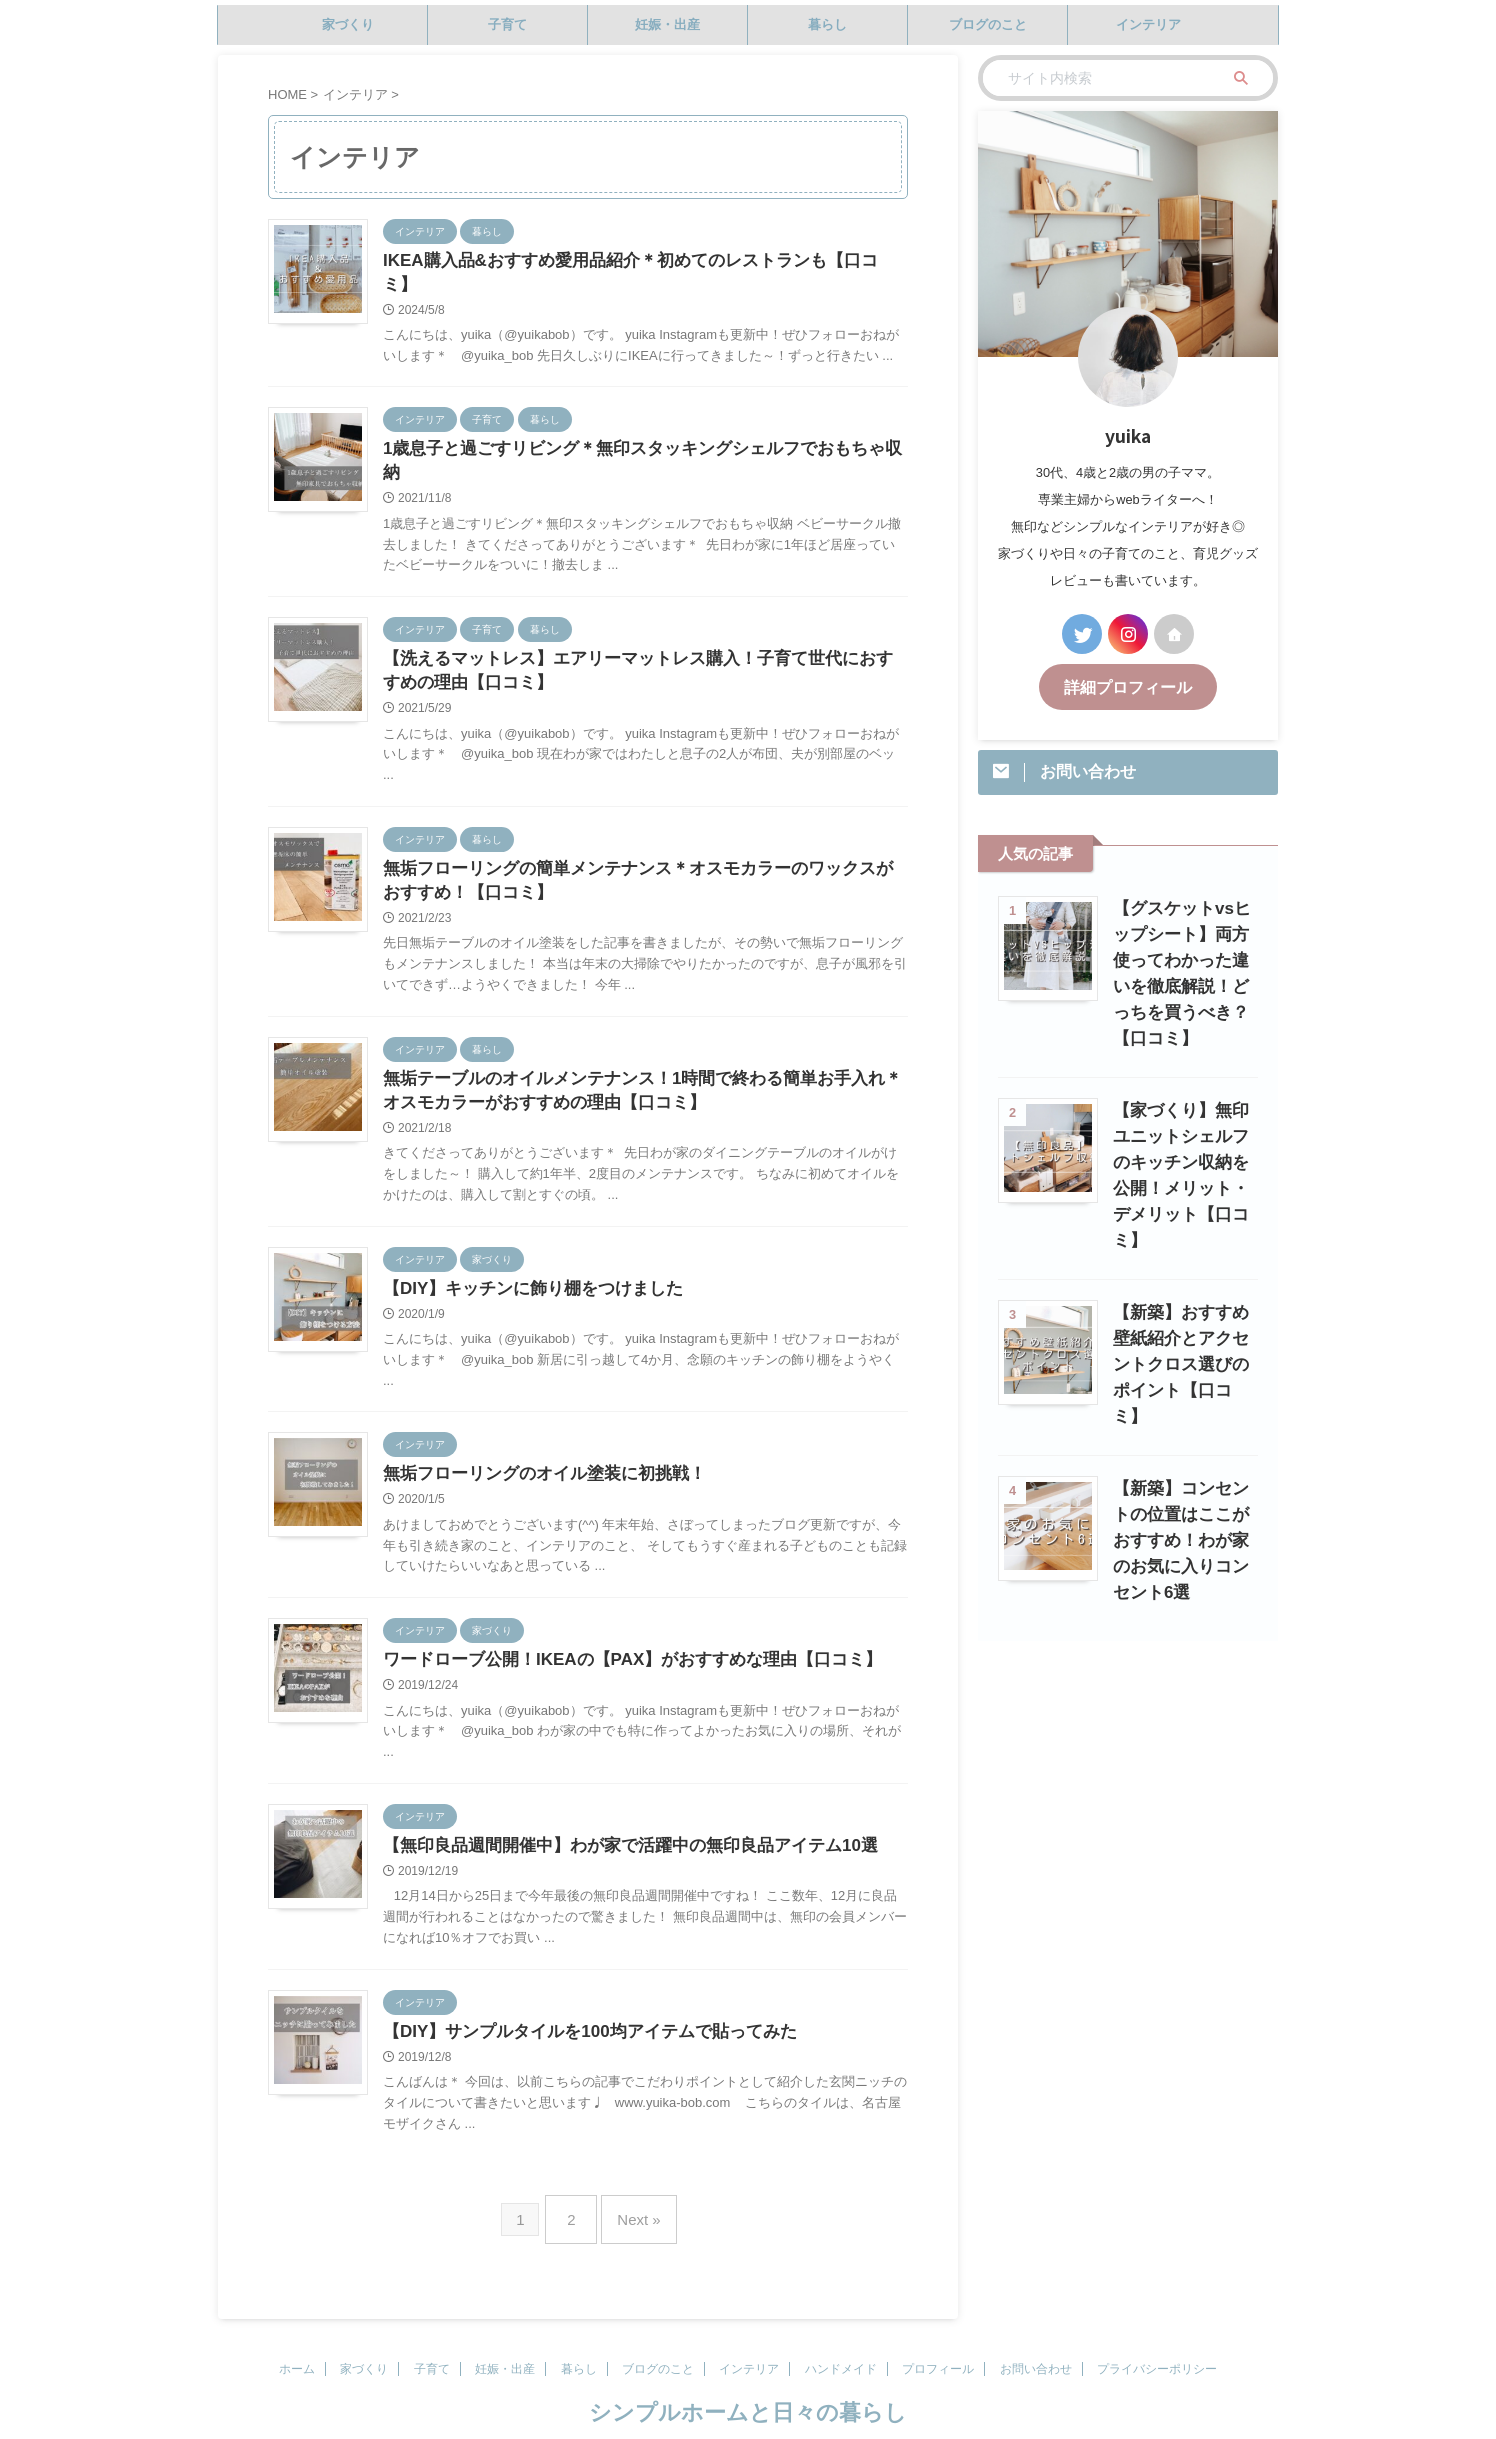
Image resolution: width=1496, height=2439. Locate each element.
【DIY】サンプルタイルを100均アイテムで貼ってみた (577, 2008)
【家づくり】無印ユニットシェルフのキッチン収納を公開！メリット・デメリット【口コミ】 (1180, 1133)
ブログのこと (988, 24)
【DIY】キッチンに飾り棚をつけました (524, 1257)
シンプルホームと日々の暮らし (748, 2378)
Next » (633, 2189)
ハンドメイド (841, 2335)
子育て (507, 24)
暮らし (827, 24)
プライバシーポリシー (1157, 2335)
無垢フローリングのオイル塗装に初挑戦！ (535, 1444)
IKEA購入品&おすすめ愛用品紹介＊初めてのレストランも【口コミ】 (632, 261)
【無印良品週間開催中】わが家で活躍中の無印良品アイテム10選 (616, 1820)
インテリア (1148, 24)
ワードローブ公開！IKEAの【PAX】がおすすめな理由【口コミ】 (618, 1632)
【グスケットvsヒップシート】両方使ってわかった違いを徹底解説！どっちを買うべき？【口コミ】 (1181, 957)
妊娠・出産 (667, 24)
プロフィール (938, 2335)
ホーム (297, 2335)
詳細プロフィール (1128, 685)
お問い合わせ (1036, 2335)
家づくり (348, 24)
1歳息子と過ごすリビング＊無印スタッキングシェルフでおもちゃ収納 (635, 427)
